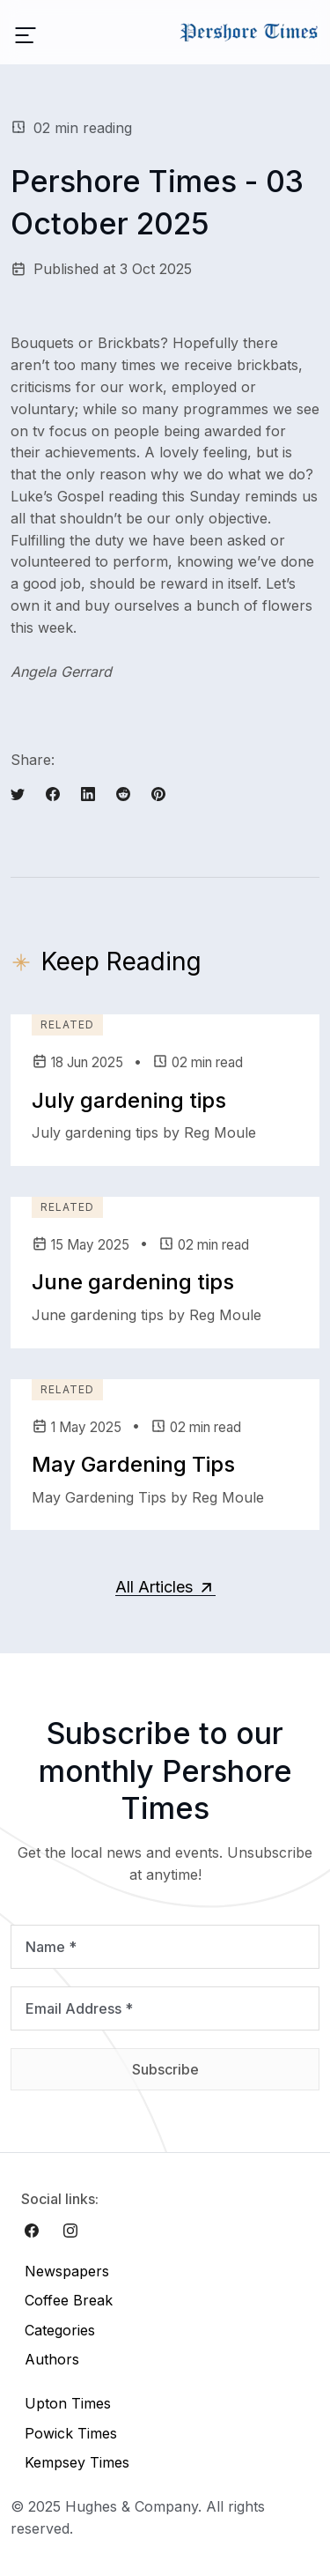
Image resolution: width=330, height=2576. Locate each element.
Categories (60, 2330)
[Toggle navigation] (25, 32)
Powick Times (71, 2433)
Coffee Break (69, 2300)
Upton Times (68, 2403)
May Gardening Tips (133, 1464)
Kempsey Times (77, 2462)
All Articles (165, 1587)
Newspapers (67, 2271)
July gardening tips (129, 1100)
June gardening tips (133, 1282)
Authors (52, 2359)
